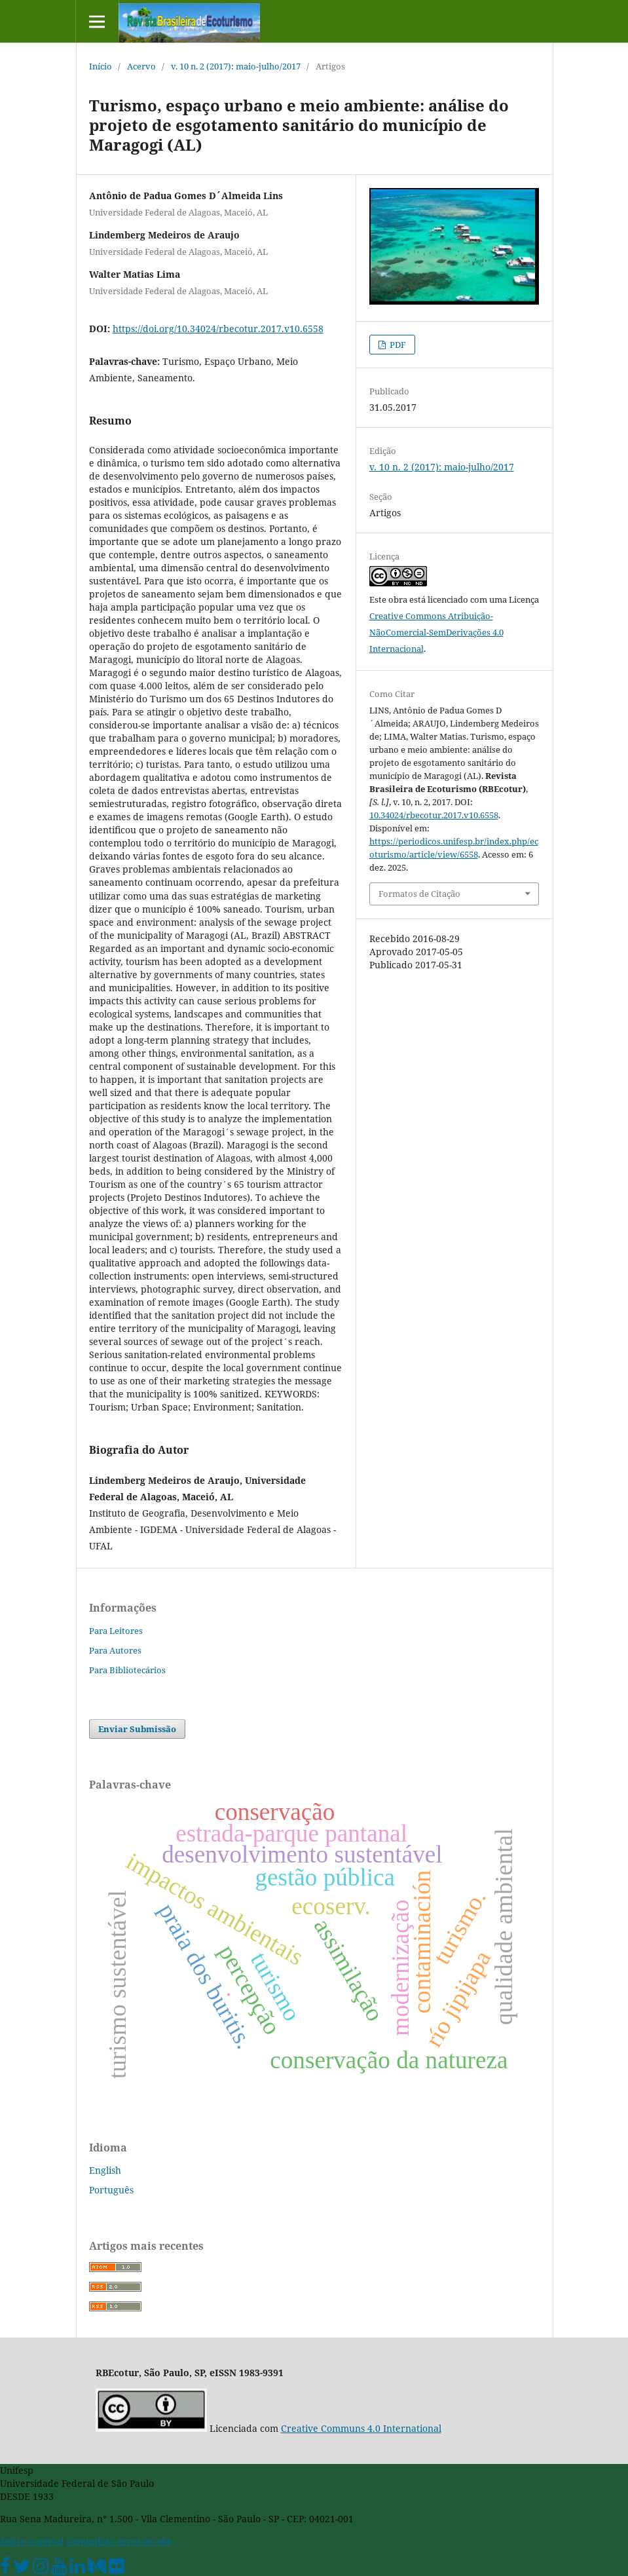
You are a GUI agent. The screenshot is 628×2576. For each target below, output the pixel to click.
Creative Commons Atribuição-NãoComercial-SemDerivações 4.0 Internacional (436, 632)
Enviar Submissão (137, 1729)
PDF (397, 344)
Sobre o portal (32, 2541)
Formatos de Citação (419, 894)
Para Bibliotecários (127, 1670)
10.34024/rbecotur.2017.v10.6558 (433, 815)
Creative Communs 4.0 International (361, 2428)
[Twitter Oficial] (21, 2569)
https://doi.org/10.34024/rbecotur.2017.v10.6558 (218, 328)
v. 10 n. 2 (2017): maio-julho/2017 (236, 66)
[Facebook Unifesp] (5, 2569)
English (105, 2170)
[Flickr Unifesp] (116, 2569)
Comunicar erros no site (119, 2541)
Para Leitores (116, 1631)
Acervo (141, 66)
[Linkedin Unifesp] (77, 2569)
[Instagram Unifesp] (40, 2569)
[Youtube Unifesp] (59, 2569)
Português (111, 2190)
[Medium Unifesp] (97, 2569)
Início (100, 66)
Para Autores (115, 1650)
